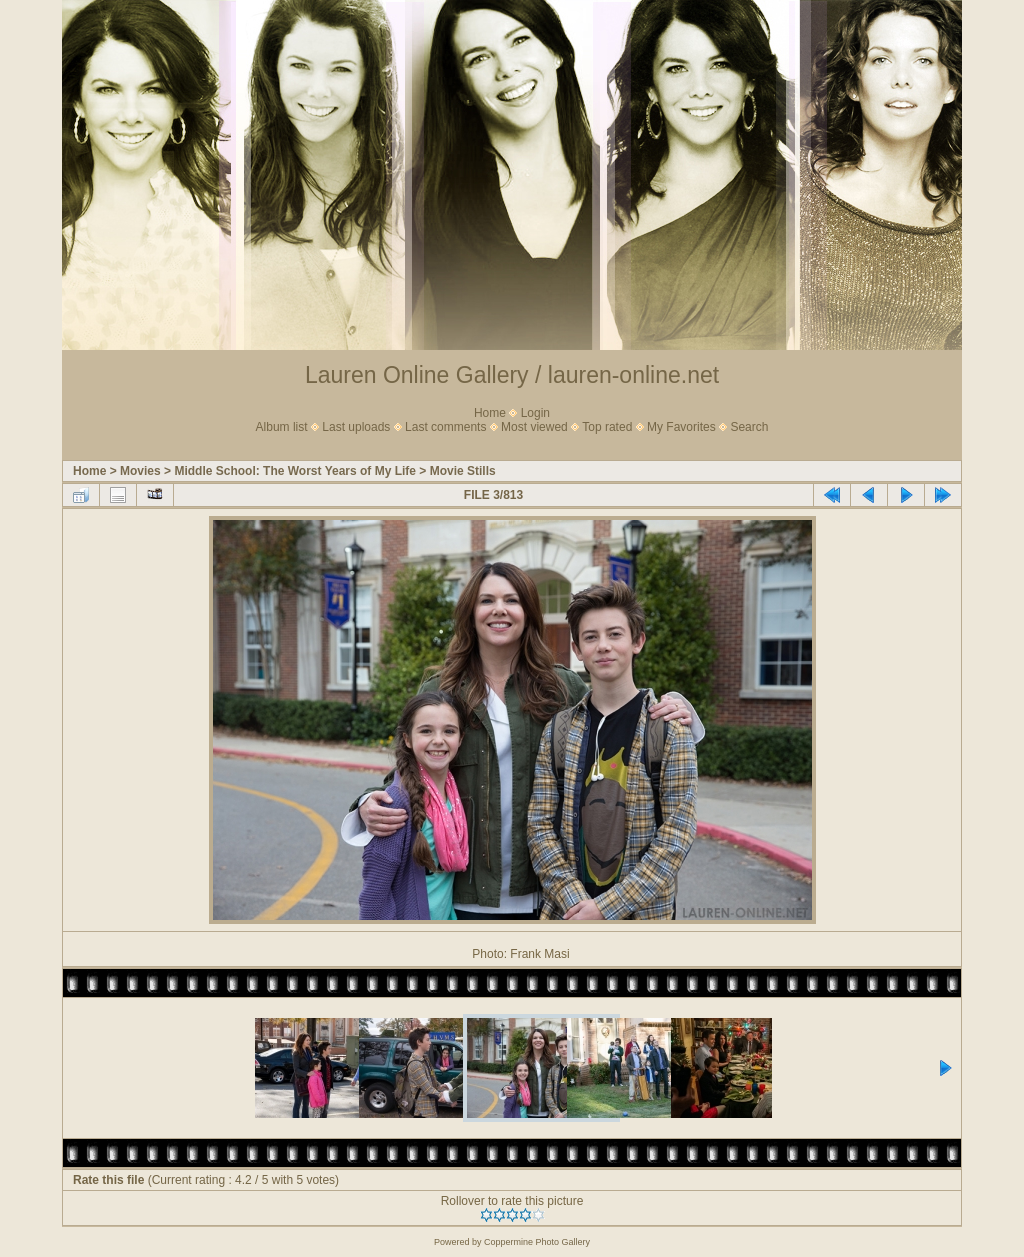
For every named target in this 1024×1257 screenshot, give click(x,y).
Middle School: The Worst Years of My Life (295, 471)
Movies (140, 471)
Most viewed (534, 427)
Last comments (445, 427)
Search (749, 427)
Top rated (607, 427)
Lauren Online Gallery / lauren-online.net (512, 375)
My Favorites (681, 427)
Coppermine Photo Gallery (537, 1242)
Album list (282, 427)
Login (535, 413)
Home (490, 413)
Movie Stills (463, 471)
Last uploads (356, 427)
